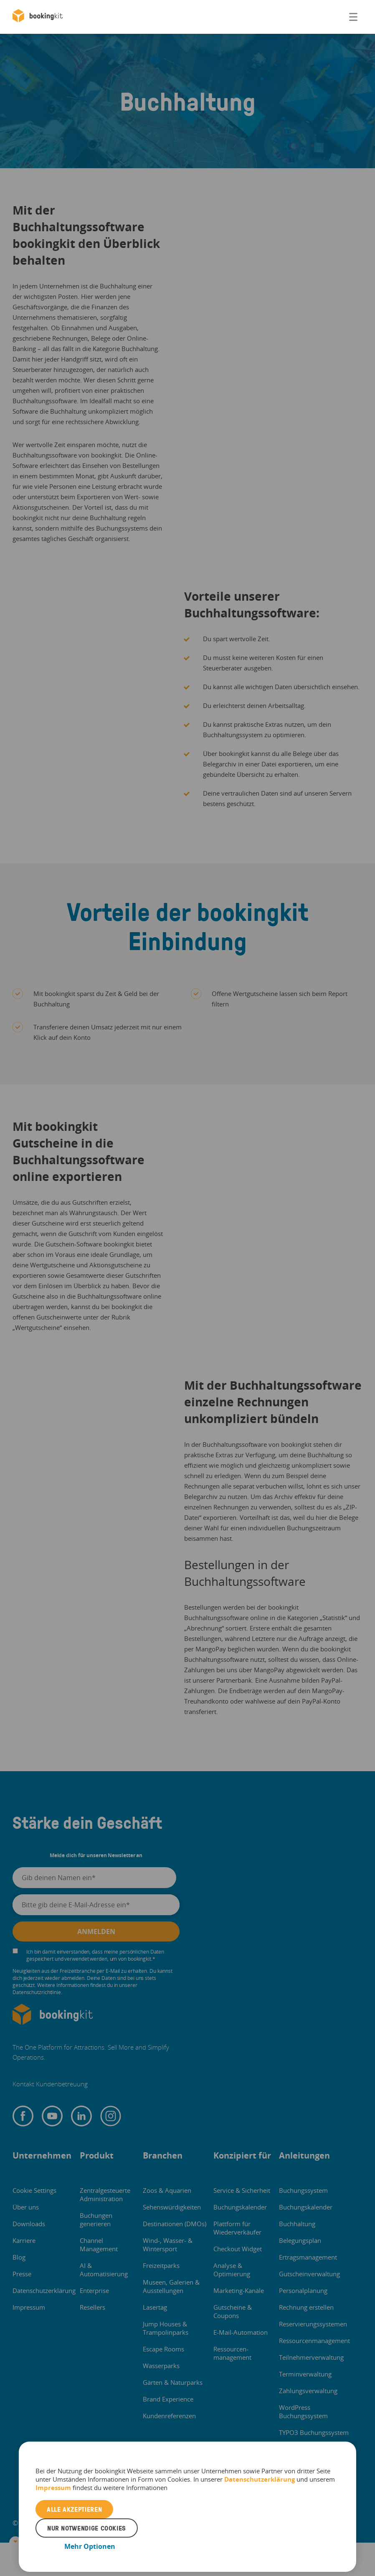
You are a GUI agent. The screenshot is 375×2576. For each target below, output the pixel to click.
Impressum (53, 2487)
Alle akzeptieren (74, 2509)
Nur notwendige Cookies (86, 2528)
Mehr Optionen (89, 2546)
